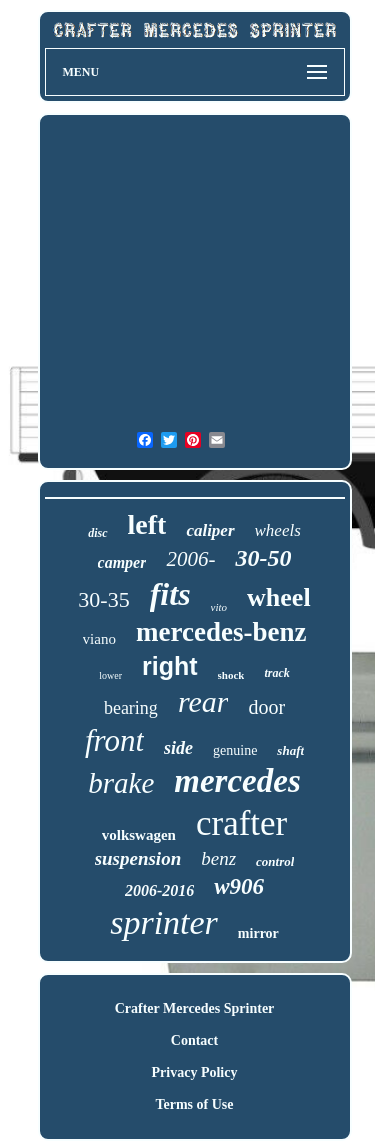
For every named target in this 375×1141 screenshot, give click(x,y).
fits (170, 594)
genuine (235, 750)
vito (219, 607)
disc (97, 533)
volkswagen (139, 835)
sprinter (164, 922)
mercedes (237, 781)
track (276, 673)
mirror (258, 933)
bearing (131, 708)
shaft (290, 750)
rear (203, 701)
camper (122, 562)
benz (218, 858)
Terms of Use (194, 1104)
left (147, 524)
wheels (278, 530)
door (266, 707)
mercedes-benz (221, 632)
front (114, 740)
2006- (190, 559)
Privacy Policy (195, 1072)
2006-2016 (159, 890)
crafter (241, 823)
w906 (239, 886)
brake (121, 783)
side (178, 748)
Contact (194, 1040)
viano (99, 639)
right (170, 666)
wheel (279, 597)
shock (231, 675)
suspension (138, 858)
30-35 (103, 599)
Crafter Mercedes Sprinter (195, 1008)
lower (110, 675)
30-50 (263, 558)
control (275, 861)
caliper (210, 530)
